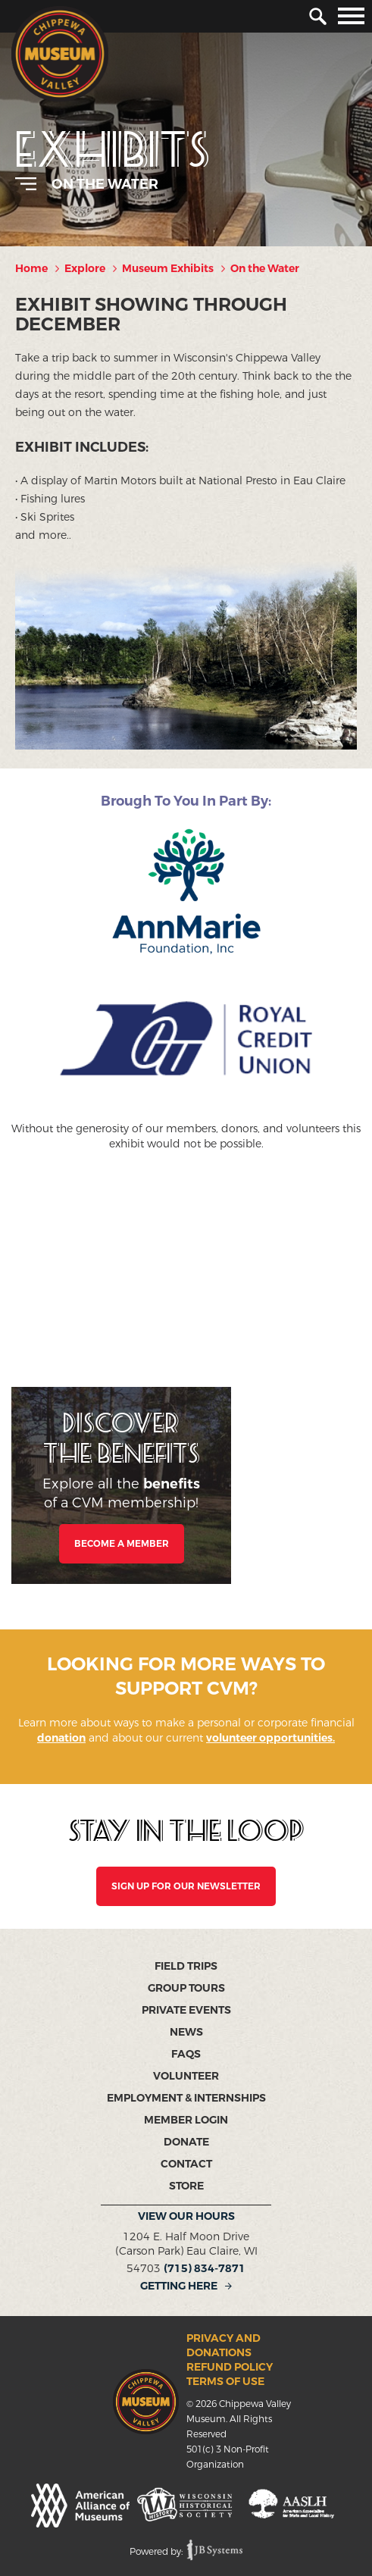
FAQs (186, 2054)
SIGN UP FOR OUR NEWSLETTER (186, 1886)
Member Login (186, 2120)
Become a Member (121, 1544)
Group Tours (186, 1988)
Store (186, 2186)
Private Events (186, 2010)
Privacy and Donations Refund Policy (229, 2352)
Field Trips (186, 1966)
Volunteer (186, 2076)
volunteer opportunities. (270, 1738)
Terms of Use (225, 2381)
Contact (186, 2164)
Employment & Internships (186, 2098)
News (186, 2032)
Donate (186, 2142)
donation (61, 1738)
